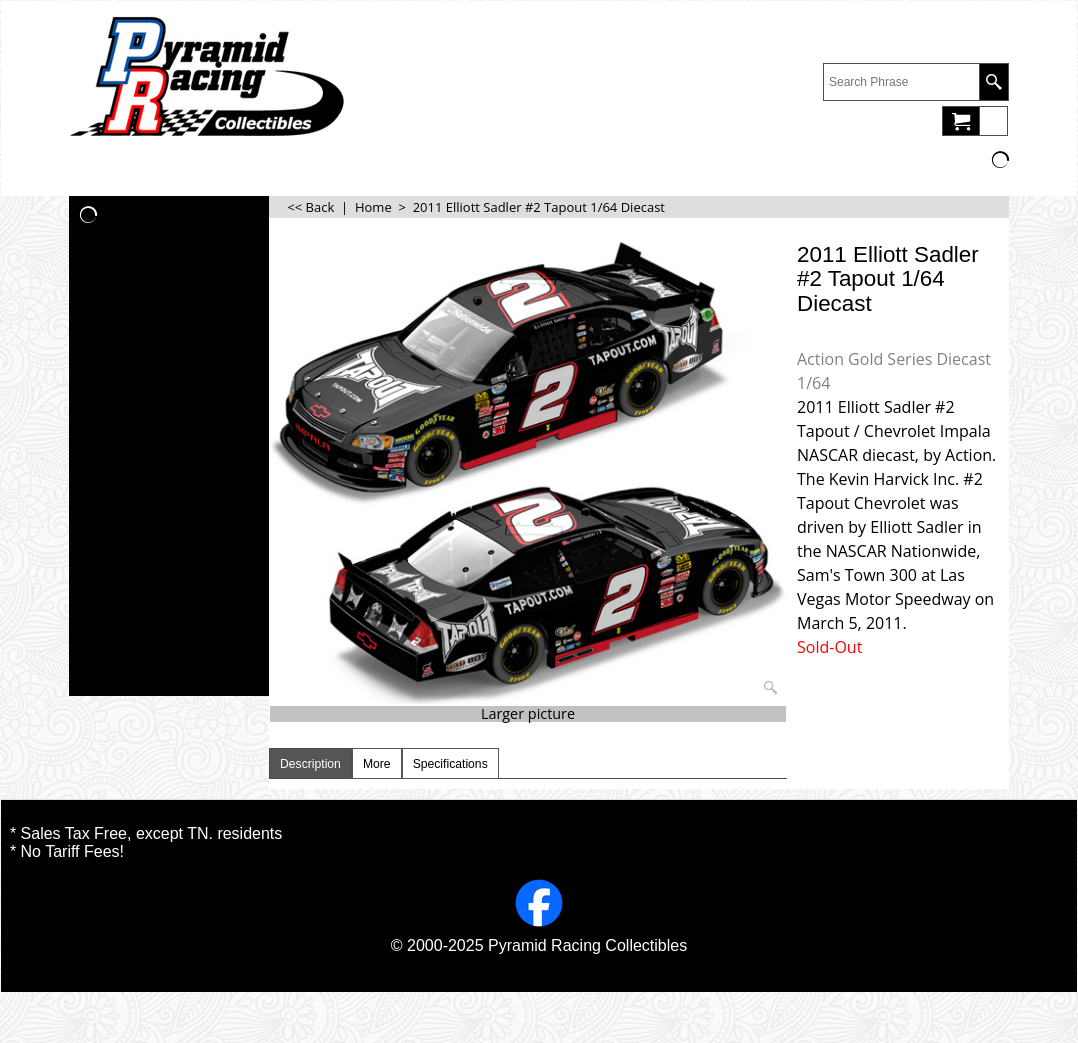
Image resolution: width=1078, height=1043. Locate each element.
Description (310, 764)
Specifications (450, 764)
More (377, 764)
